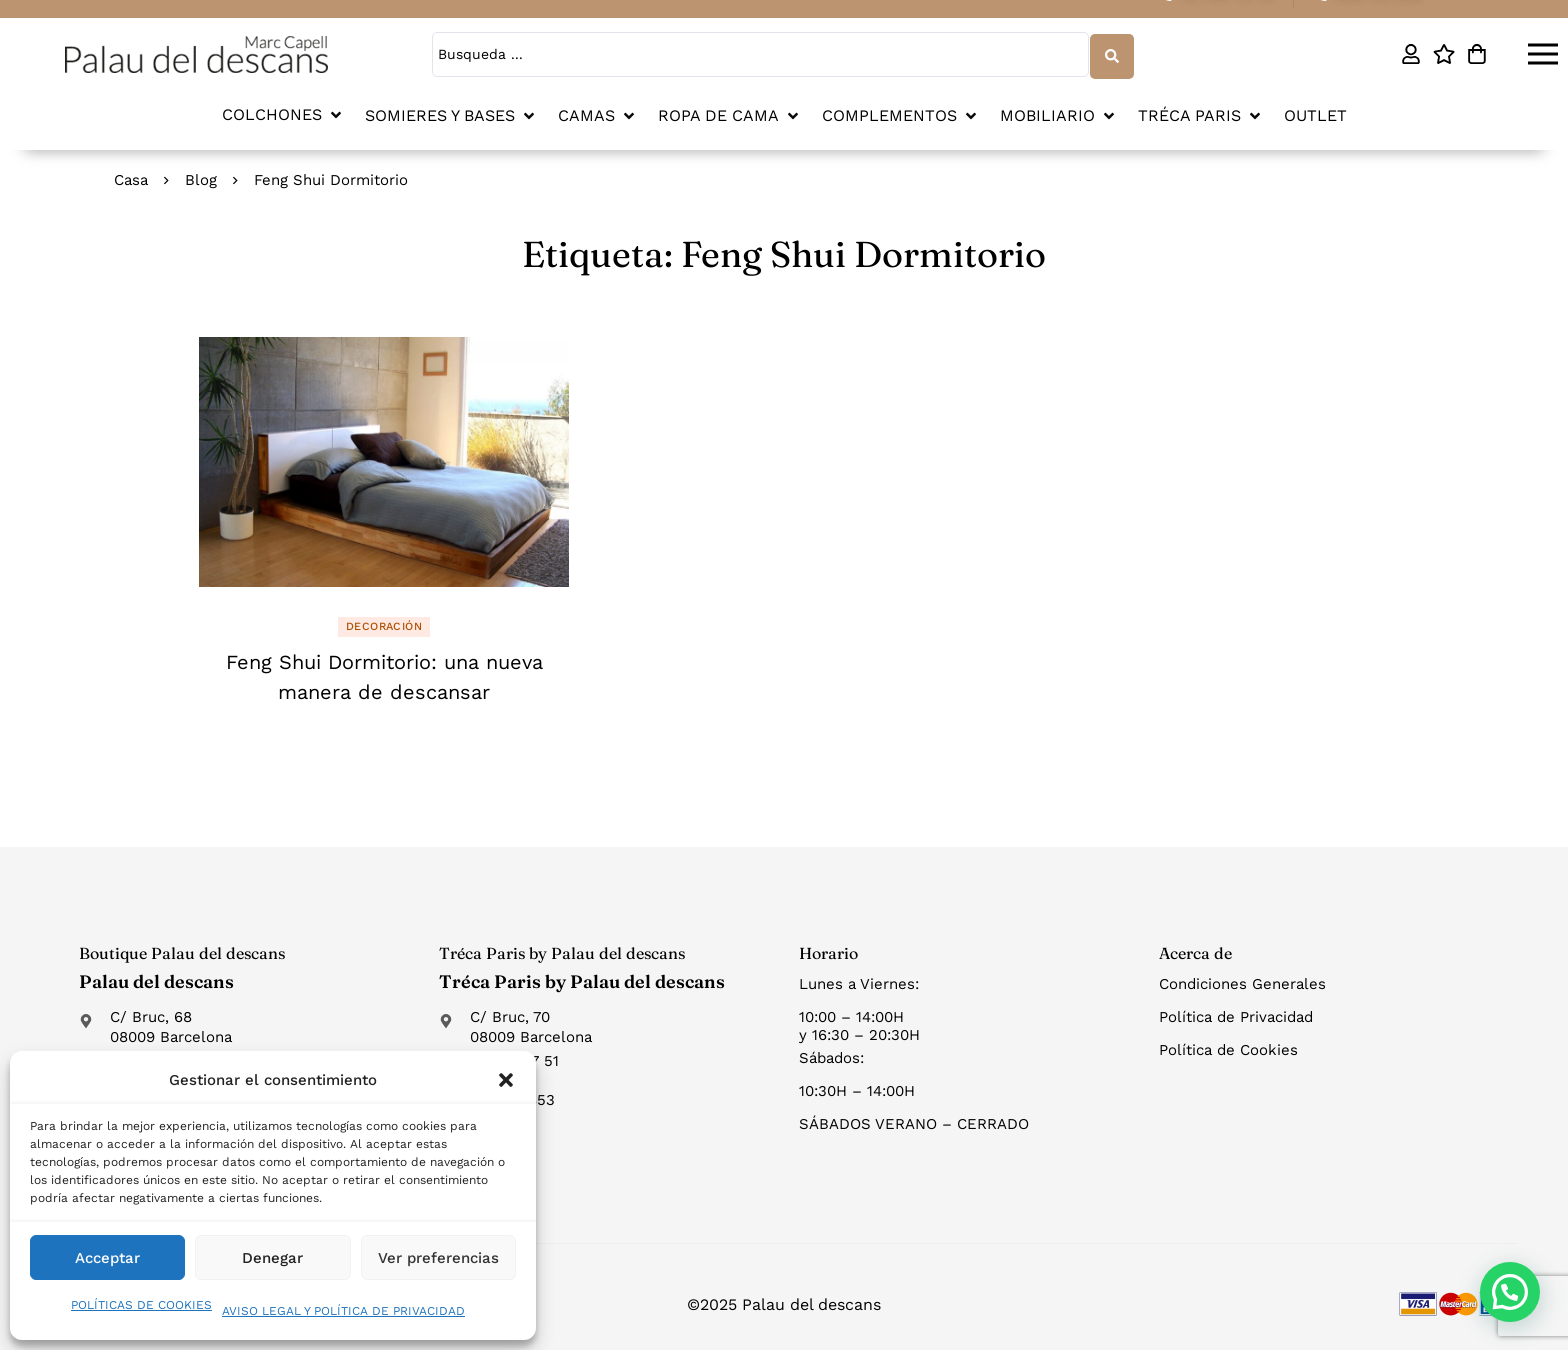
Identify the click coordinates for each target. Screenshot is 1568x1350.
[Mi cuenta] (1410, 54)
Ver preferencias (438, 1258)
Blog (201, 178)
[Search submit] (1111, 53)
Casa (131, 178)
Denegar (272, 1258)
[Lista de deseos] (1443, 54)
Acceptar (107, 1258)
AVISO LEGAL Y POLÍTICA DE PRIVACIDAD (343, 1311)
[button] (506, 1080)
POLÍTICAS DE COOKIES (141, 1305)
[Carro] (1476, 54)
